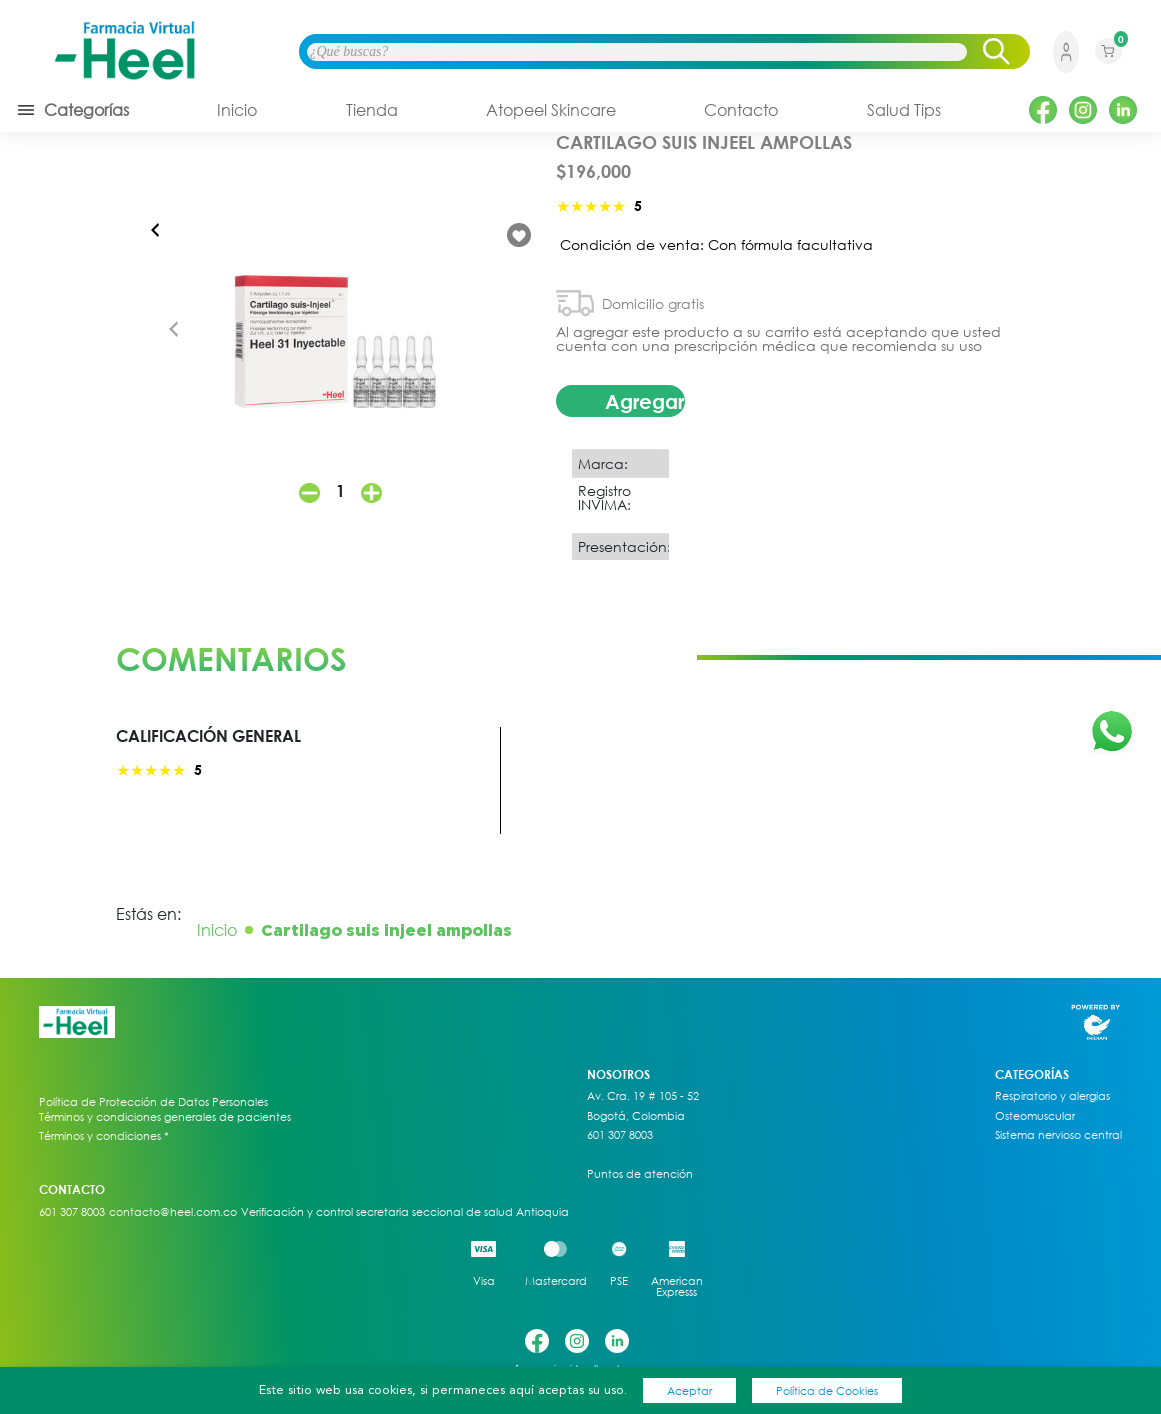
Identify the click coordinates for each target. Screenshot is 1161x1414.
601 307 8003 (620, 1135)
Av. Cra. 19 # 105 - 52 (643, 1096)
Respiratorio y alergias (1052, 1096)
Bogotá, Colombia (636, 1116)
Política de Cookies (827, 1390)
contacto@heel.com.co (173, 1212)
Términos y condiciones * (104, 1136)
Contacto (741, 110)
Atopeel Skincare (551, 110)
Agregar (644, 401)
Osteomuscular (1035, 1116)
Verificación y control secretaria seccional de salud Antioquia (405, 1212)
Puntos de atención (640, 1174)
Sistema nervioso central (1058, 1135)
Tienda (372, 110)
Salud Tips (904, 110)
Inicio (237, 110)
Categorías (72, 110)
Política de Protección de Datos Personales (153, 1102)
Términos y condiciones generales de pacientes (165, 1116)
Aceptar (689, 1390)
